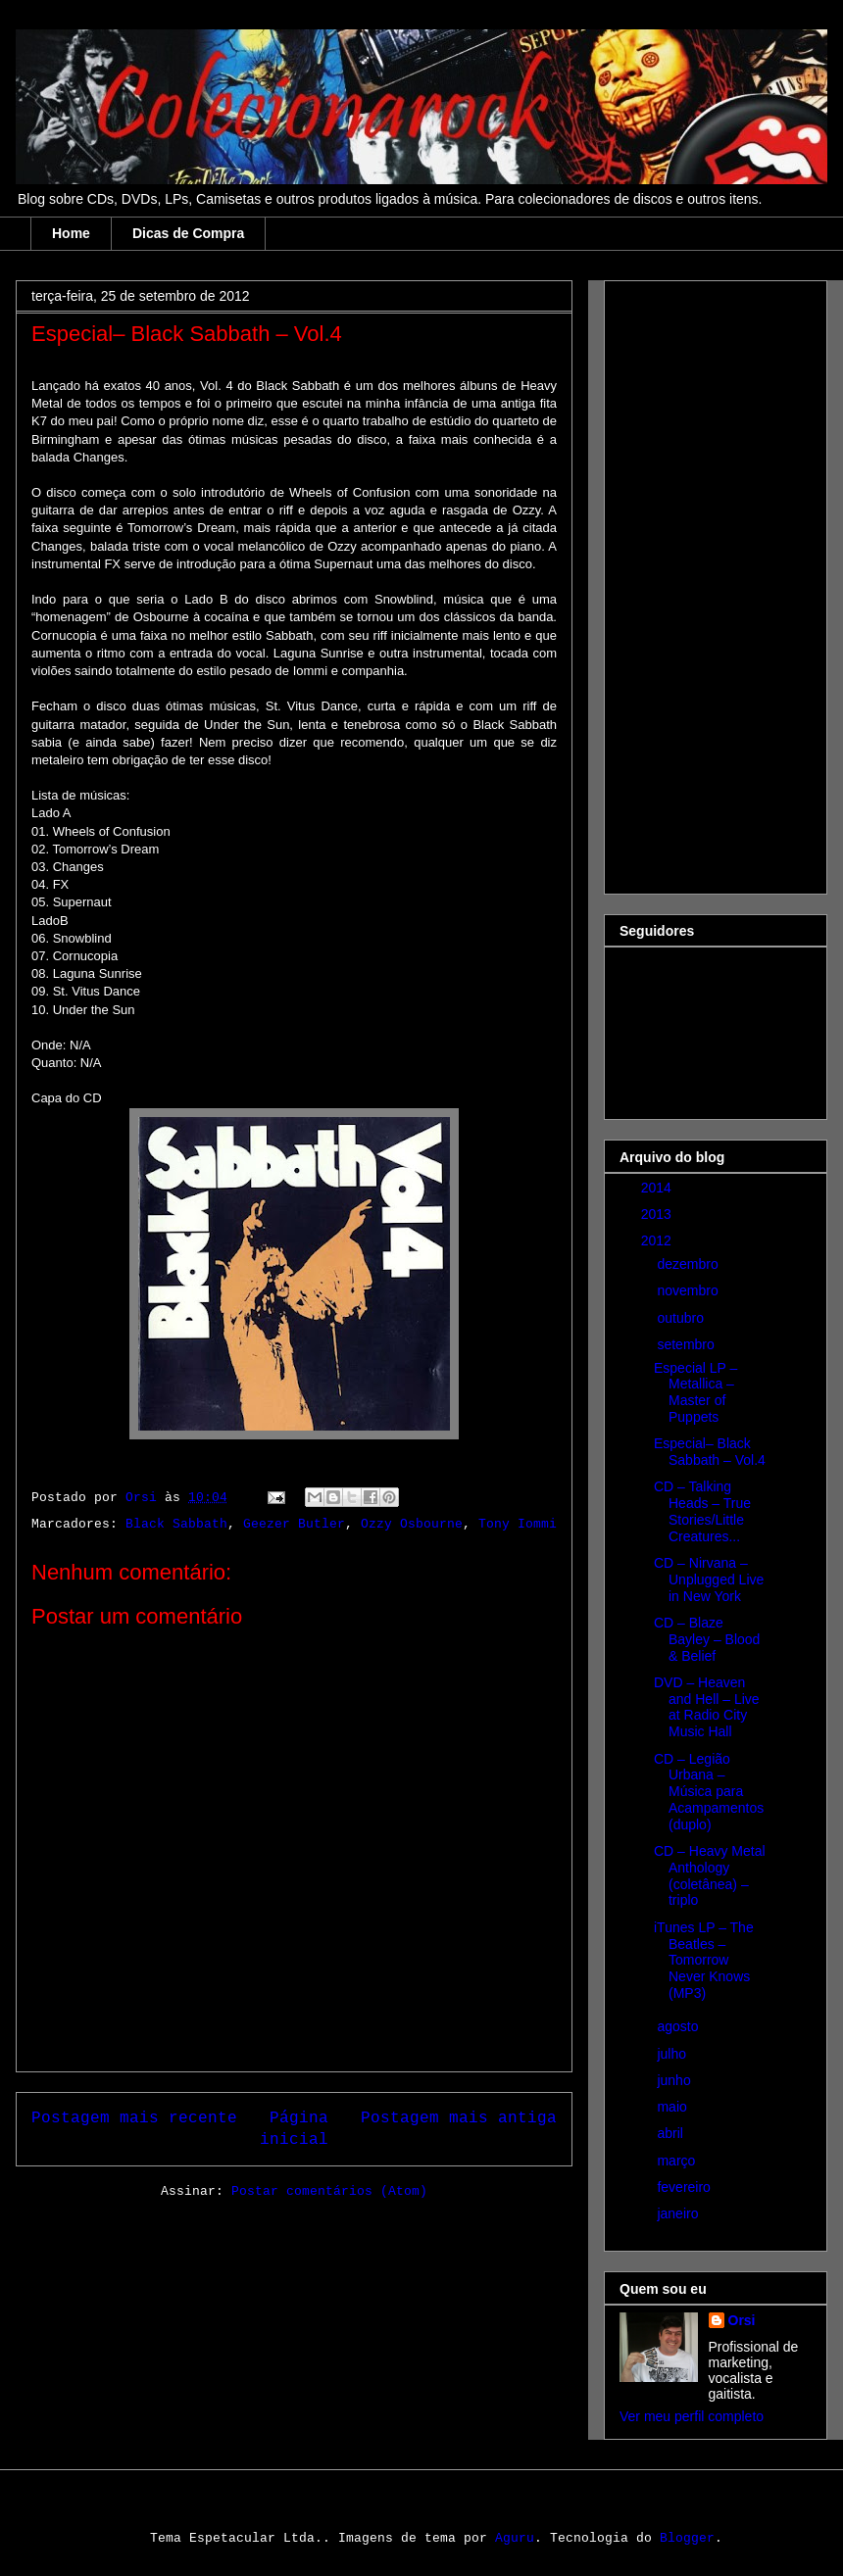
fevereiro (685, 2187)
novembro (689, 1290)
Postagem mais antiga (459, 2117)
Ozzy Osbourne (412, 1523)
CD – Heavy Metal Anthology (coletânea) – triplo (710, 1875)
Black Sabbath (176, 1523)
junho (675, 2080)
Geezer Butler (294, 1523)
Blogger (687, 2538)
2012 (658, 1240)
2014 (658, 1187)
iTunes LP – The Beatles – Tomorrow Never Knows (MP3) (704, 1960)
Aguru (514, 2538)
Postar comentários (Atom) (329, 2191)
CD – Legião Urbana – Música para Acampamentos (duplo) (709, 1791)
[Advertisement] (698, 582)
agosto (679, 2026)
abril (671, 2133)
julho (673, 2054)
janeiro (679, 2213)
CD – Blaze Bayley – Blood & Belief (707, 1639)
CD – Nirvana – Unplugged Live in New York (709, 1579)
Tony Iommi (517, 1523)
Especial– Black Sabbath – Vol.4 (710, 1451)
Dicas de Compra (188, 233)
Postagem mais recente (134, 2117)
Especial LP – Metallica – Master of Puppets (695, 1392)
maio (673, 2106)
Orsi (742, 2320)
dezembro (689, 1264)
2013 (658, 1214)
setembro (687, 1344)
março (678, 2160)
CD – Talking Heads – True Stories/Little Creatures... (702, 1511)
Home (71, 233)
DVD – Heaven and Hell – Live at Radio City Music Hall (707, 1707)
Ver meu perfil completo (692, 2416)
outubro (682, 1318)
